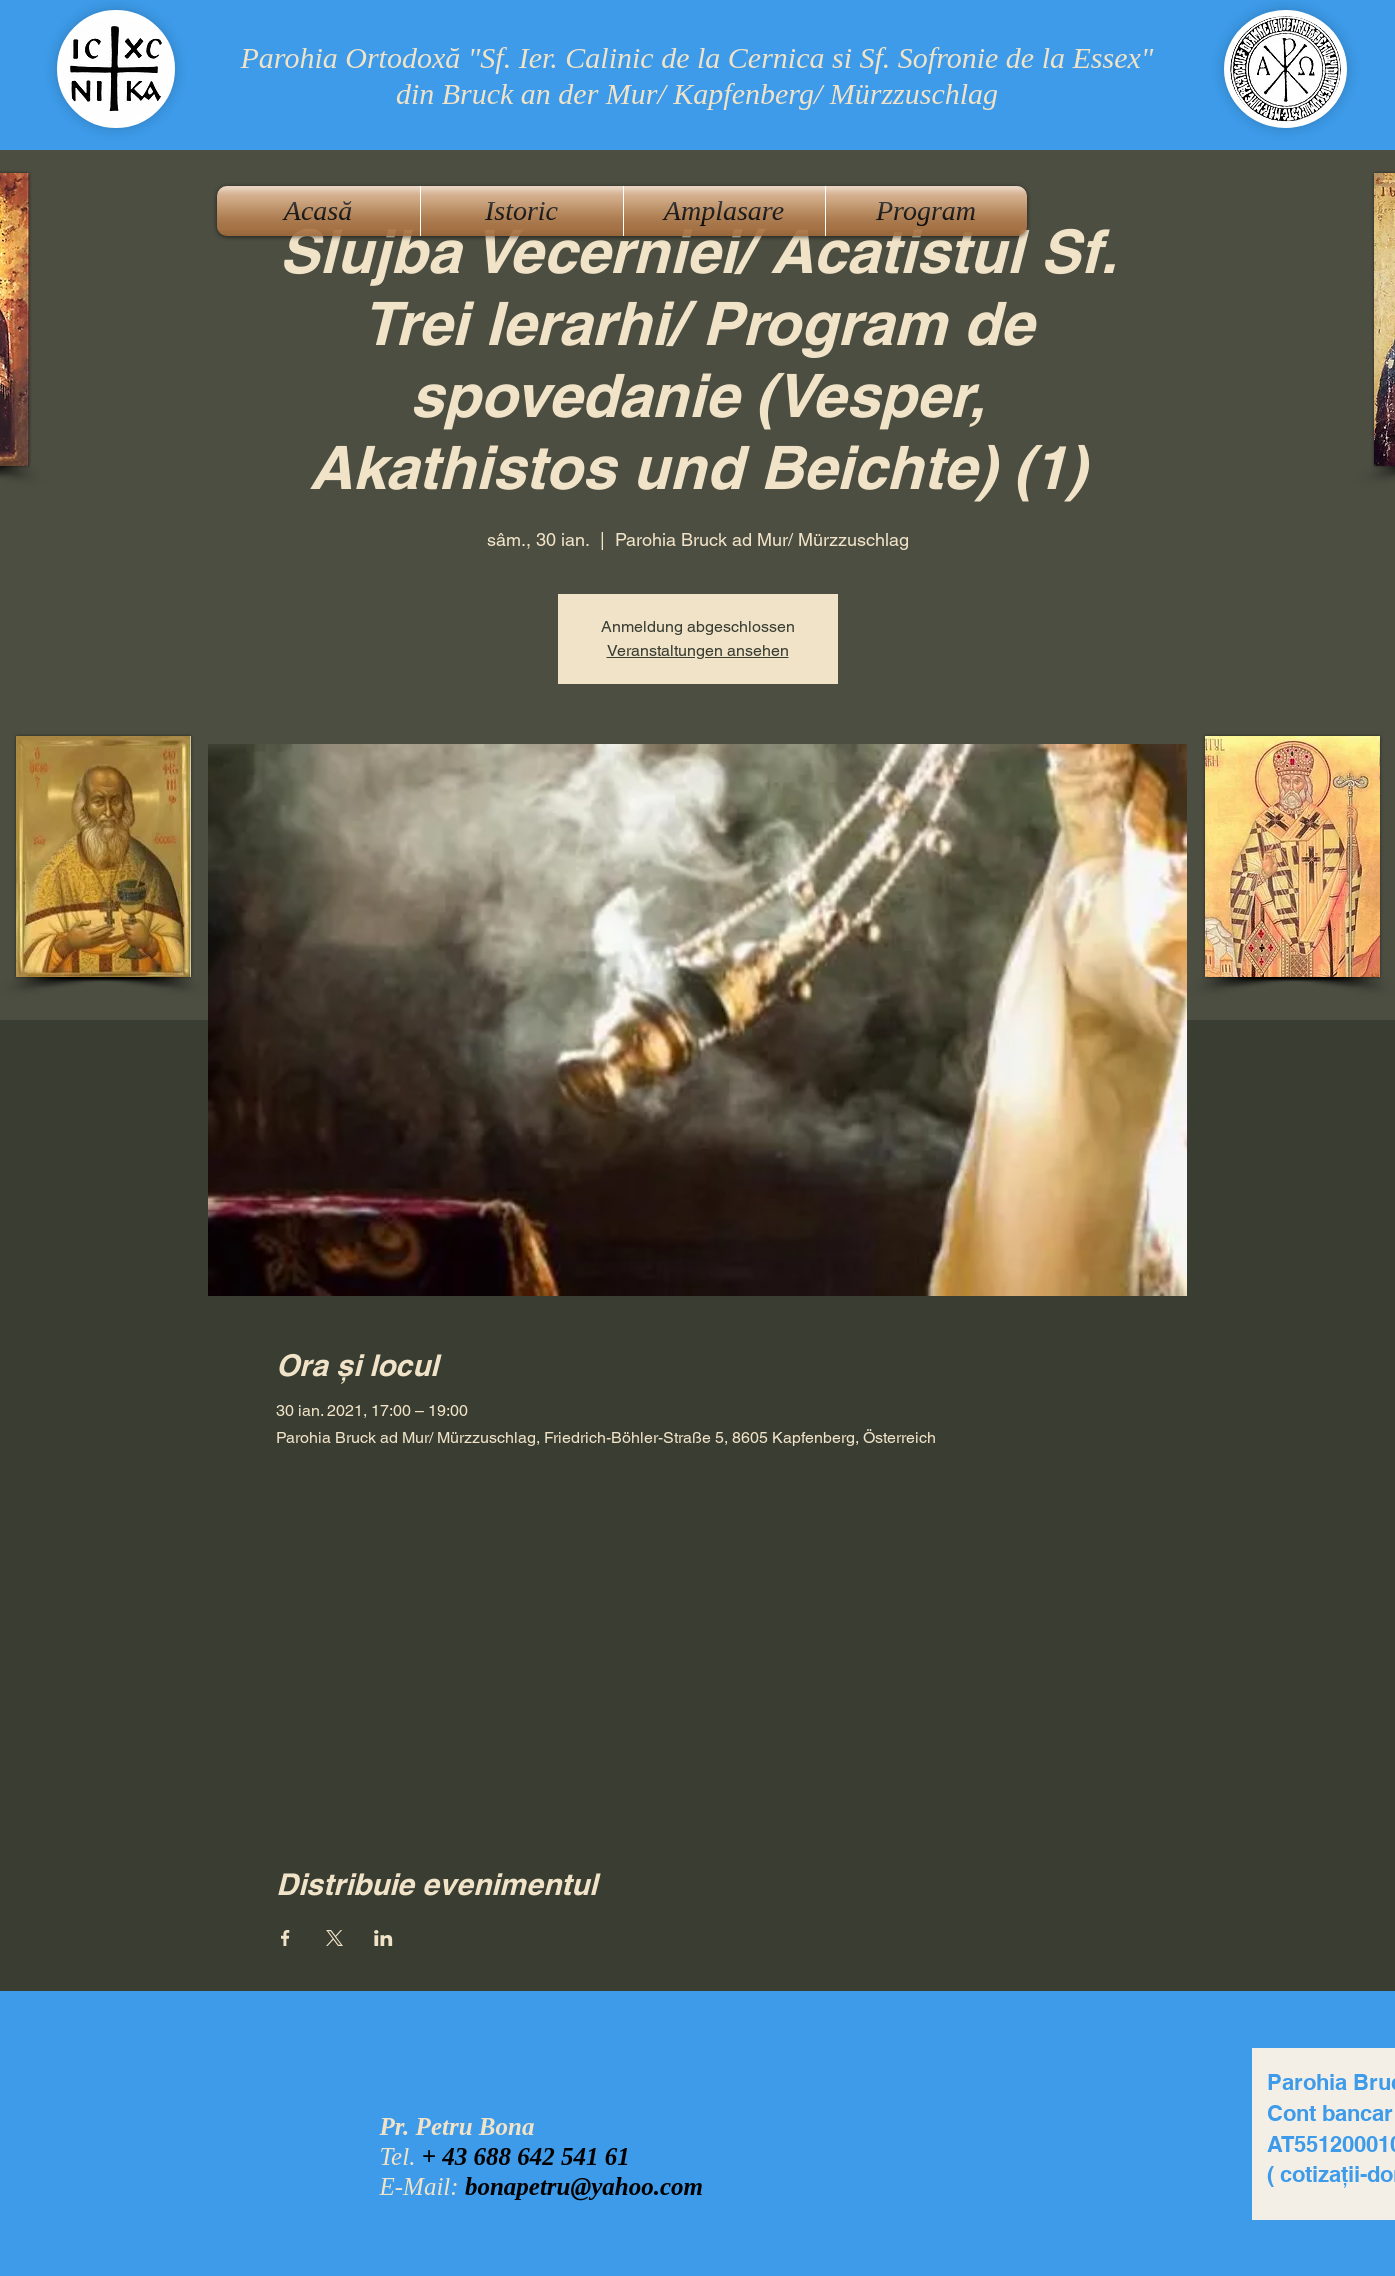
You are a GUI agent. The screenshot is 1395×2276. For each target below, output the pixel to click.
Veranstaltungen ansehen (698, 650)
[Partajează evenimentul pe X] (334, 1938)
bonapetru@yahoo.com (584, 2186)
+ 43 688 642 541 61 (526, 2156)
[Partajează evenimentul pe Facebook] (285, 1938)
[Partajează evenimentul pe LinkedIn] (383, 1938)
